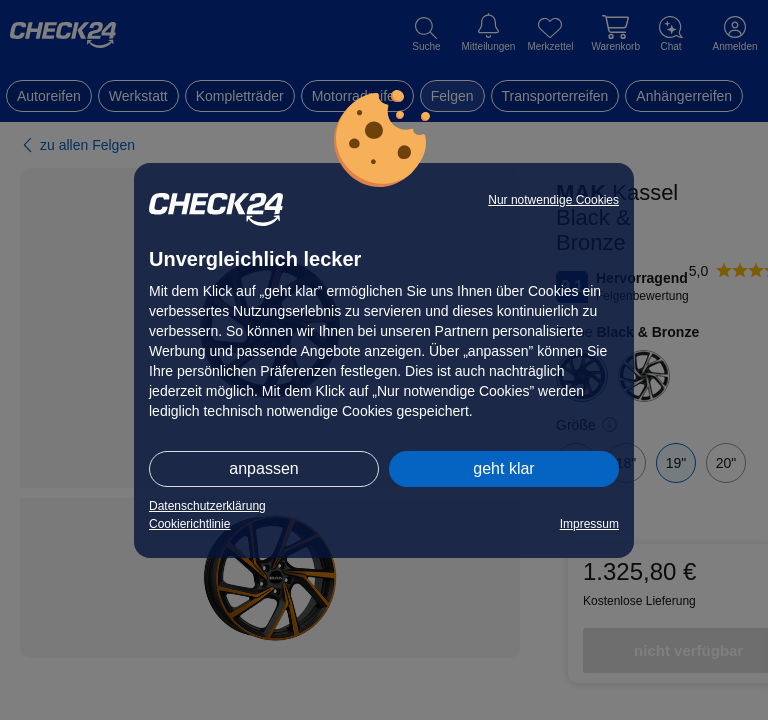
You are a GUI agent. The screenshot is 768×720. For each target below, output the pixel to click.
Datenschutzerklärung (207, 506)
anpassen (263, 468)
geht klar (503, 468)
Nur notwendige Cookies (553, 200)
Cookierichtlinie (189, 524)
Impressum (589, 524)
